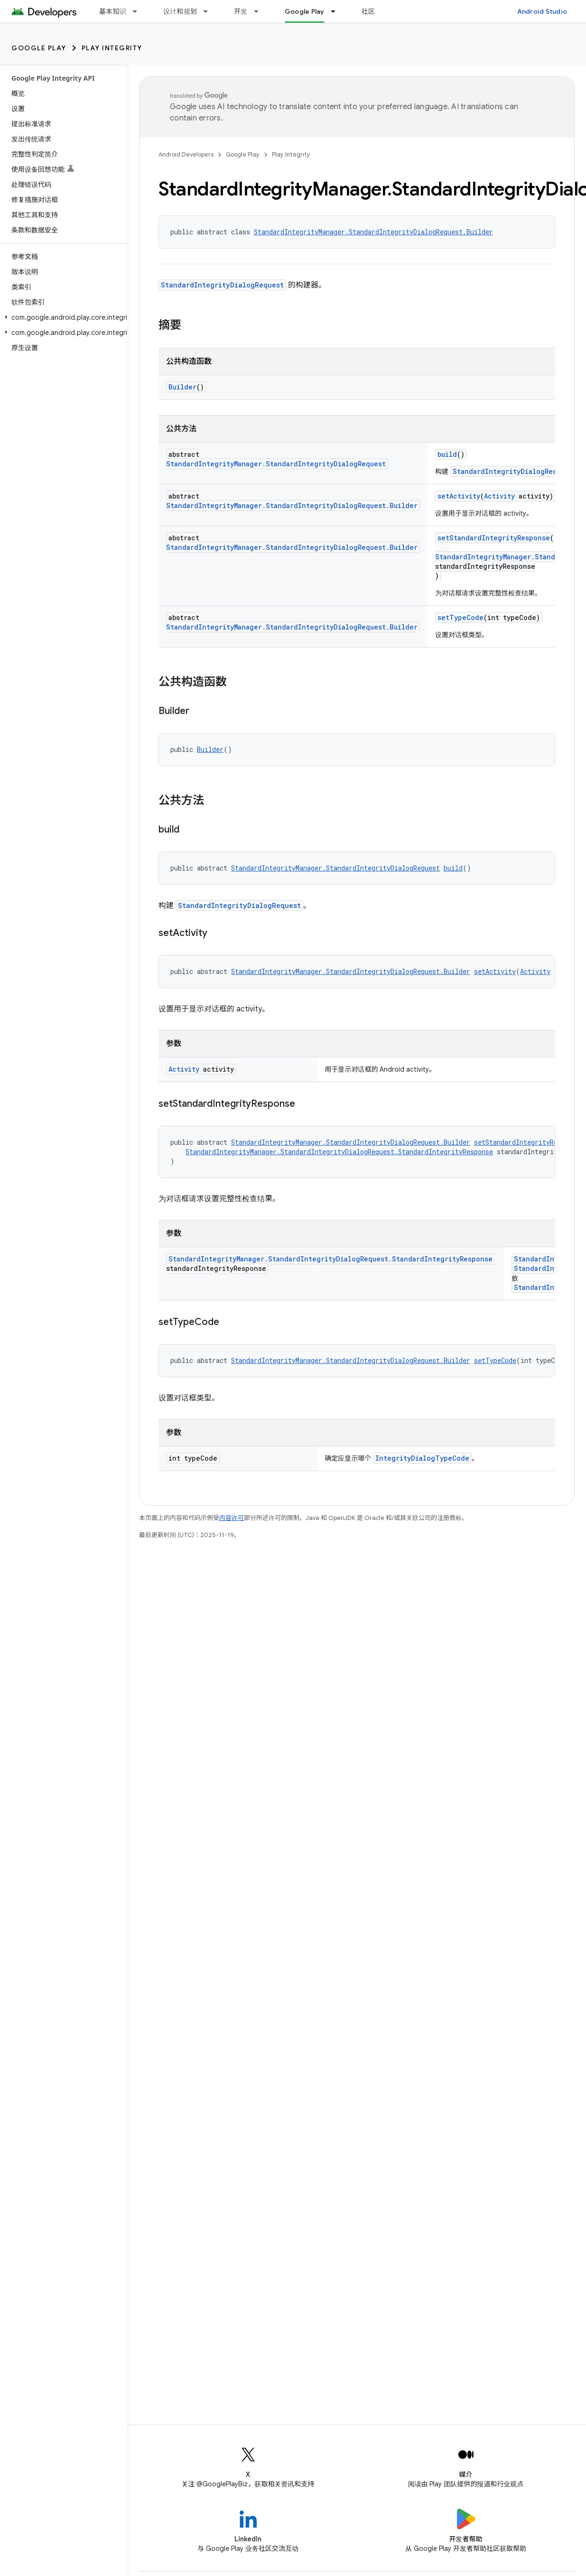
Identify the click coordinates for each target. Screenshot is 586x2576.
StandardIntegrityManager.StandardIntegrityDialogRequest (276, 463)
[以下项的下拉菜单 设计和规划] (210, 11)
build (447, 454)
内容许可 (231, 1518)
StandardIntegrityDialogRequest (222, 284)
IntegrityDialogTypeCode (422, 1458)
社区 (368, 11)
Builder (182, 386)
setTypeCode (460, 617)
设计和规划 (180, 11)
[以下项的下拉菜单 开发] (260, 11)
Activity (499, 495)
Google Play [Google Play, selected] (305, 11)
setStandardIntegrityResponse (493, 537)
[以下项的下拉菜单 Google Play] (337, 11)
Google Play (38, 48)
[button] (62, 317)
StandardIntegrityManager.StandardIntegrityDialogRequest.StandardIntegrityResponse (339, 1151)
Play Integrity (112, 48)
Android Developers (186, 154)
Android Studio (542, 11)
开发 (241, 11)
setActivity (458, 495)
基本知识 (112, 11)
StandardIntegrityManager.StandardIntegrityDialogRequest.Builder (373, 231)
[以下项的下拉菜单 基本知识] (139, 11)
